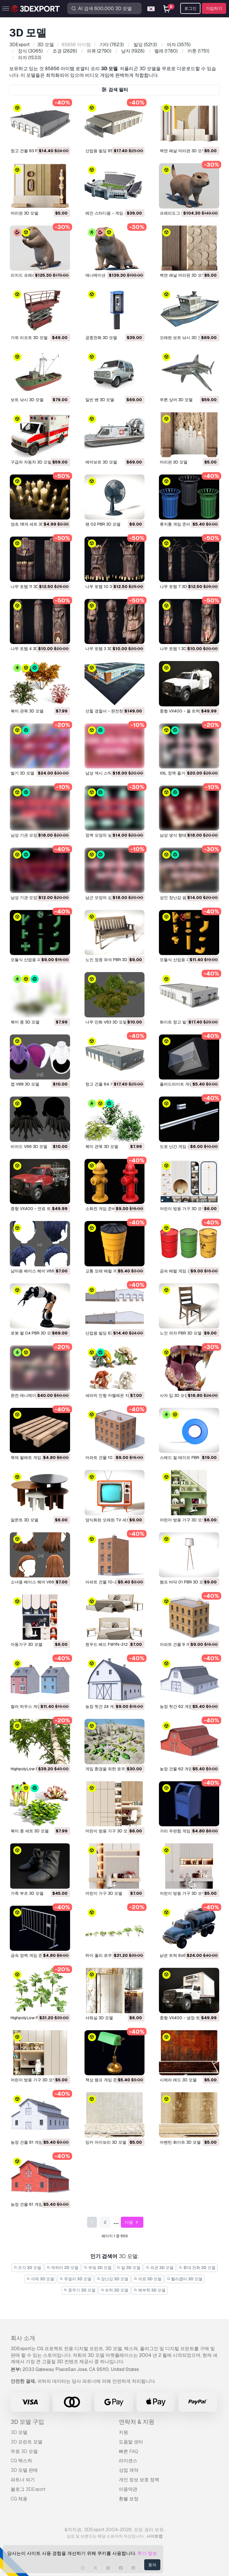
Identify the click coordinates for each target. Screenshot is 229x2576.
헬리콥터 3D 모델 (185, 2278)
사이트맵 (155, 2536)
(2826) (64, 51)
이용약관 (128, 2489)
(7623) (112, 45)
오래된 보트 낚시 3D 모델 (183, 337)
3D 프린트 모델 (26, 2442)
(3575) (179, 45)
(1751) (198, 51)
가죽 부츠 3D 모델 (27, 1893)
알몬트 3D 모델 (24, 1519)
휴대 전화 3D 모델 (197, 2267)
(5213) (145, 45)
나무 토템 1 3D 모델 (178, 648)
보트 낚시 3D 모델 (27, 399)
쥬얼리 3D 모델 (75, 2278)
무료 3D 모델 (24, 2451)
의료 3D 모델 (148, 2278)
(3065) (30, 51)
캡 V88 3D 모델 (25, 1084)
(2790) (99, 51)
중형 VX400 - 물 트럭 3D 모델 (187, 711)
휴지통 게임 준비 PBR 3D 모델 (187, 524)
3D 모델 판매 (24, 2470)
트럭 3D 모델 (115, 2290)
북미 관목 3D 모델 (27, 711)
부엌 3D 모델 (98, 2267)
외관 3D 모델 (160, 2267)
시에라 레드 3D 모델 (178, 2079)
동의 (152, 2564)
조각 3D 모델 (28, 2267)
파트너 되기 (23, 2480)
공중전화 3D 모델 (101, 337)
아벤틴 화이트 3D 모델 (180, 2142)
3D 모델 (19, 2432)
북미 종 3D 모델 (25, 1022)
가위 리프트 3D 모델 (29, 337)
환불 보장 (128, 2499)
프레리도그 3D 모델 (178, 213)
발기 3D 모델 (22, 773)
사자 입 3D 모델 (174, 1395)
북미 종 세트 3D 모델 (30, 1831)
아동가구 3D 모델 (26, 1644)
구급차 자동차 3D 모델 (31, 462)
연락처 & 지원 (136, 2422)
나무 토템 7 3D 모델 (178, 586)
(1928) (132, 51)
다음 (132, 2222)
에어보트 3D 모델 (101, 462)
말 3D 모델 (129, 2267)
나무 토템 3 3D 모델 (103, 648)
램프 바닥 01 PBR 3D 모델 (183, 1582)
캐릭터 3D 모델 (62, 2267)
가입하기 (214, 8)
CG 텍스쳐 (21, 2461)
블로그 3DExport (28, 2489)
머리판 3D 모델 (24, 213)
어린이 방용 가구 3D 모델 (183, 1208)
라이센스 (128, 2461)
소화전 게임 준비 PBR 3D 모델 (112, 1208)
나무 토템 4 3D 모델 (29, 648)
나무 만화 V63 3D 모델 (106, 1022)
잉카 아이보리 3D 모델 (105, 2142)
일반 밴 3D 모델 (99, 399)
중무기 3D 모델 (79, 2290)
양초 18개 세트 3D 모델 (32, 524)
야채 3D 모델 (41, 2278)
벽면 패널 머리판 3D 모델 (183, 150)
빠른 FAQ (128, 2451)
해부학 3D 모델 (150, 2290)
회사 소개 (23, 2338)
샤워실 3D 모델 (99, 2017)
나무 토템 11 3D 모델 (29, 586)
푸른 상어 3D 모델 (176, 399)
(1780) (166, 51)
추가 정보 (147, 2553)
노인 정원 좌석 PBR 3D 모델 (110, 959)
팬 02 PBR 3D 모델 (103, 524)
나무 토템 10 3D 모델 (104, 586)
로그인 (190, 8)
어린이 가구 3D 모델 (103, 1893)
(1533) (29, 58)
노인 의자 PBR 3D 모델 (181, 1333)
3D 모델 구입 (27, 2422)
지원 (123, 2432)
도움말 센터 (131, 2442)
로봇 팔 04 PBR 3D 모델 (33, 1333)
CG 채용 (19, 2499)
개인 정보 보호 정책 (139, 2480)
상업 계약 (128, 2470)
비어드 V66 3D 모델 (29, 1146)
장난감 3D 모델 (113, 2278)
